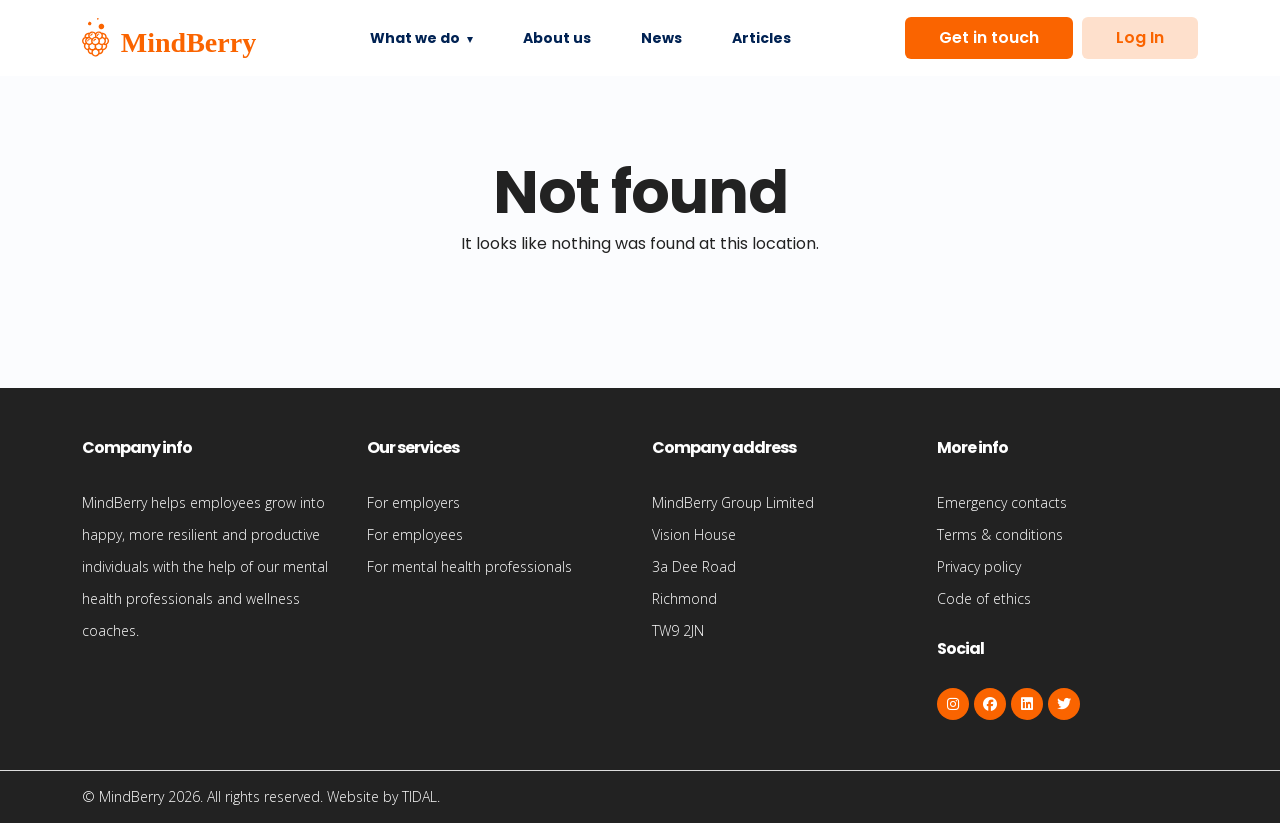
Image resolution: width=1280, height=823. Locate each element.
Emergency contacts (1002, 502)
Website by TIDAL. (383, 796)
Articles (761, 38)
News (661, 38)
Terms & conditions (1000, 534)
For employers (413, 502)
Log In (1140, 37)
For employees (415, 534)
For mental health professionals (469, 566)
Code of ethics (984, 598)
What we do (415, 38)
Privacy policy (979, 566)
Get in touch (989, 37)
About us (557, 38)
